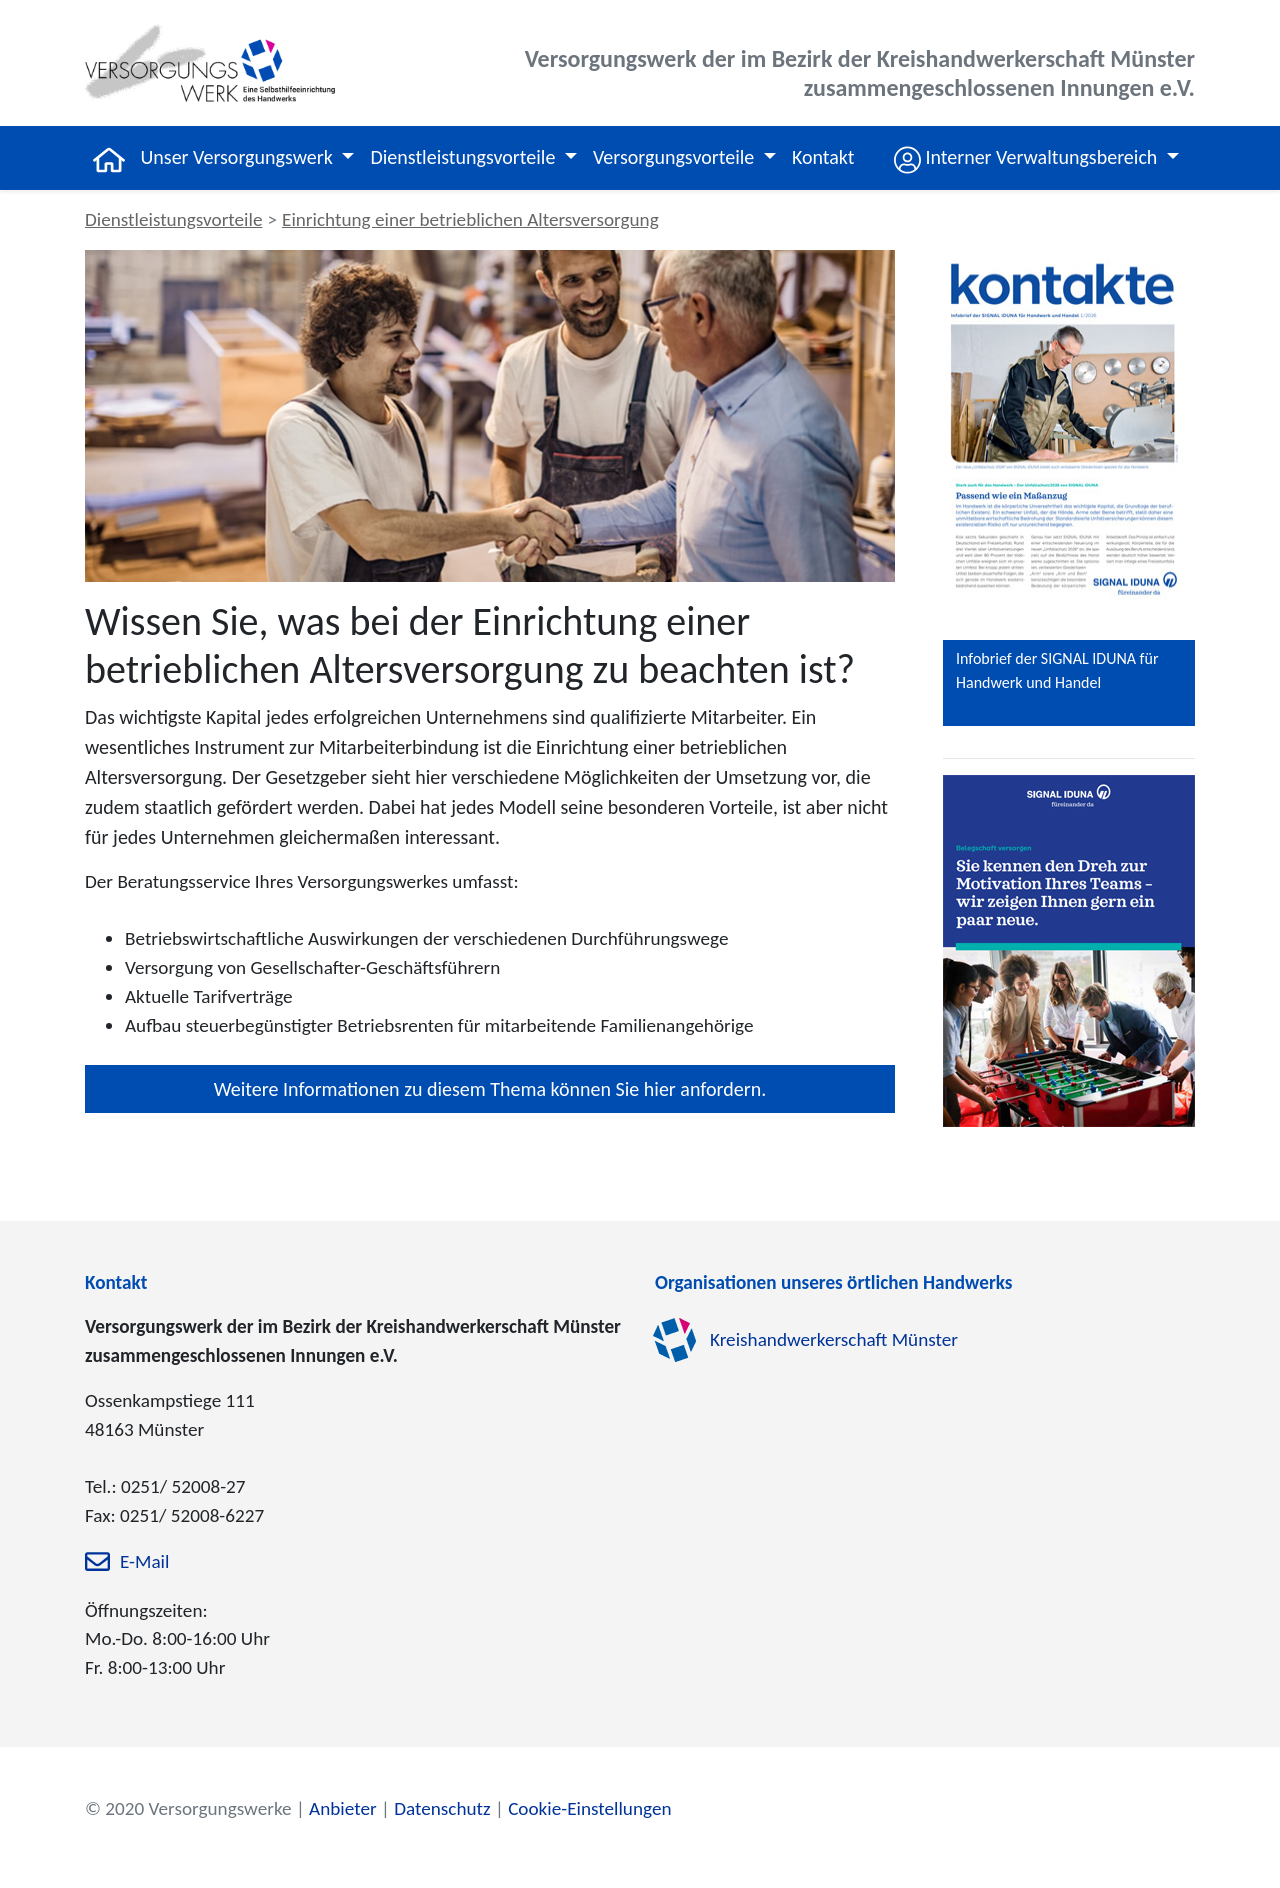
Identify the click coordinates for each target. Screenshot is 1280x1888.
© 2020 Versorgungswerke (188, 1808)
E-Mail (144, 1561)
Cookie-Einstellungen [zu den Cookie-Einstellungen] (589, 1808)
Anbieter (343, 1808)
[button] (1036, 157)
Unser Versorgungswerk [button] (239, 157)
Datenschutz (442, 1808)
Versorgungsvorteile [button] (676, 157)
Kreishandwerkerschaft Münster (834, 1340)
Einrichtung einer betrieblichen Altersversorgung (470, 219)
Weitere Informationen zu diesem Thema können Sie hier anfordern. (490, 1089)
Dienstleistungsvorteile (173, 219)
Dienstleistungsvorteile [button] (464, 157)
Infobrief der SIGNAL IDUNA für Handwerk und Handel (1057, 670)
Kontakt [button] (823, 157)
